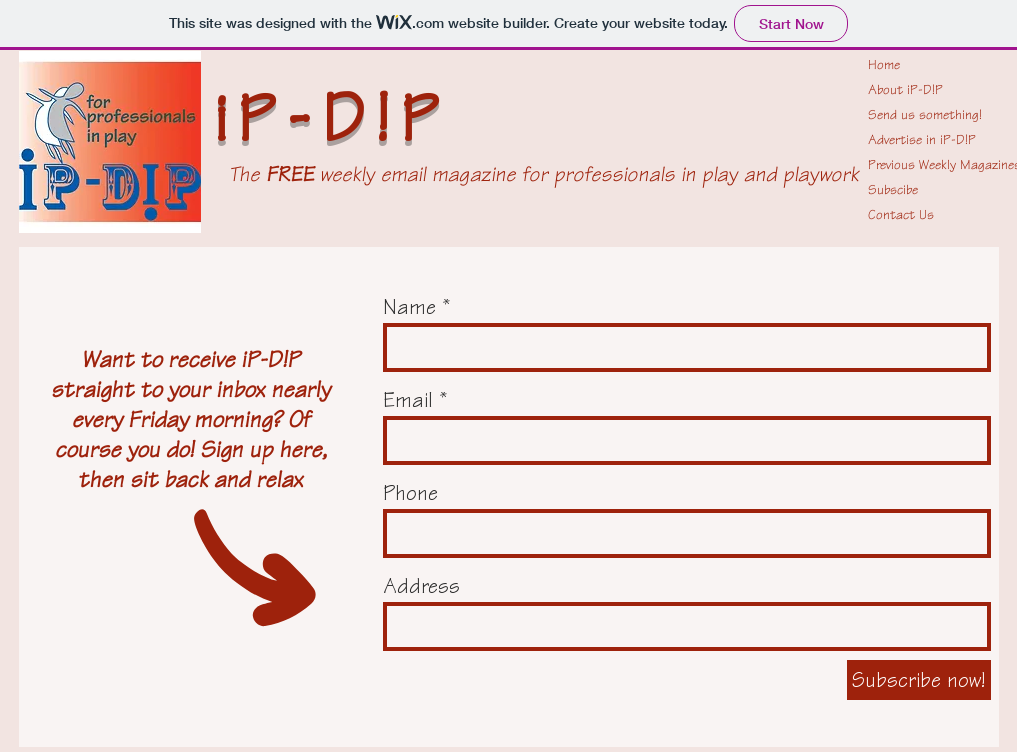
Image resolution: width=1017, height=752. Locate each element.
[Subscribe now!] (919, 680)
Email (408, 400)
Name (409, 307)
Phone (410, 493)
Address (421, 586)
